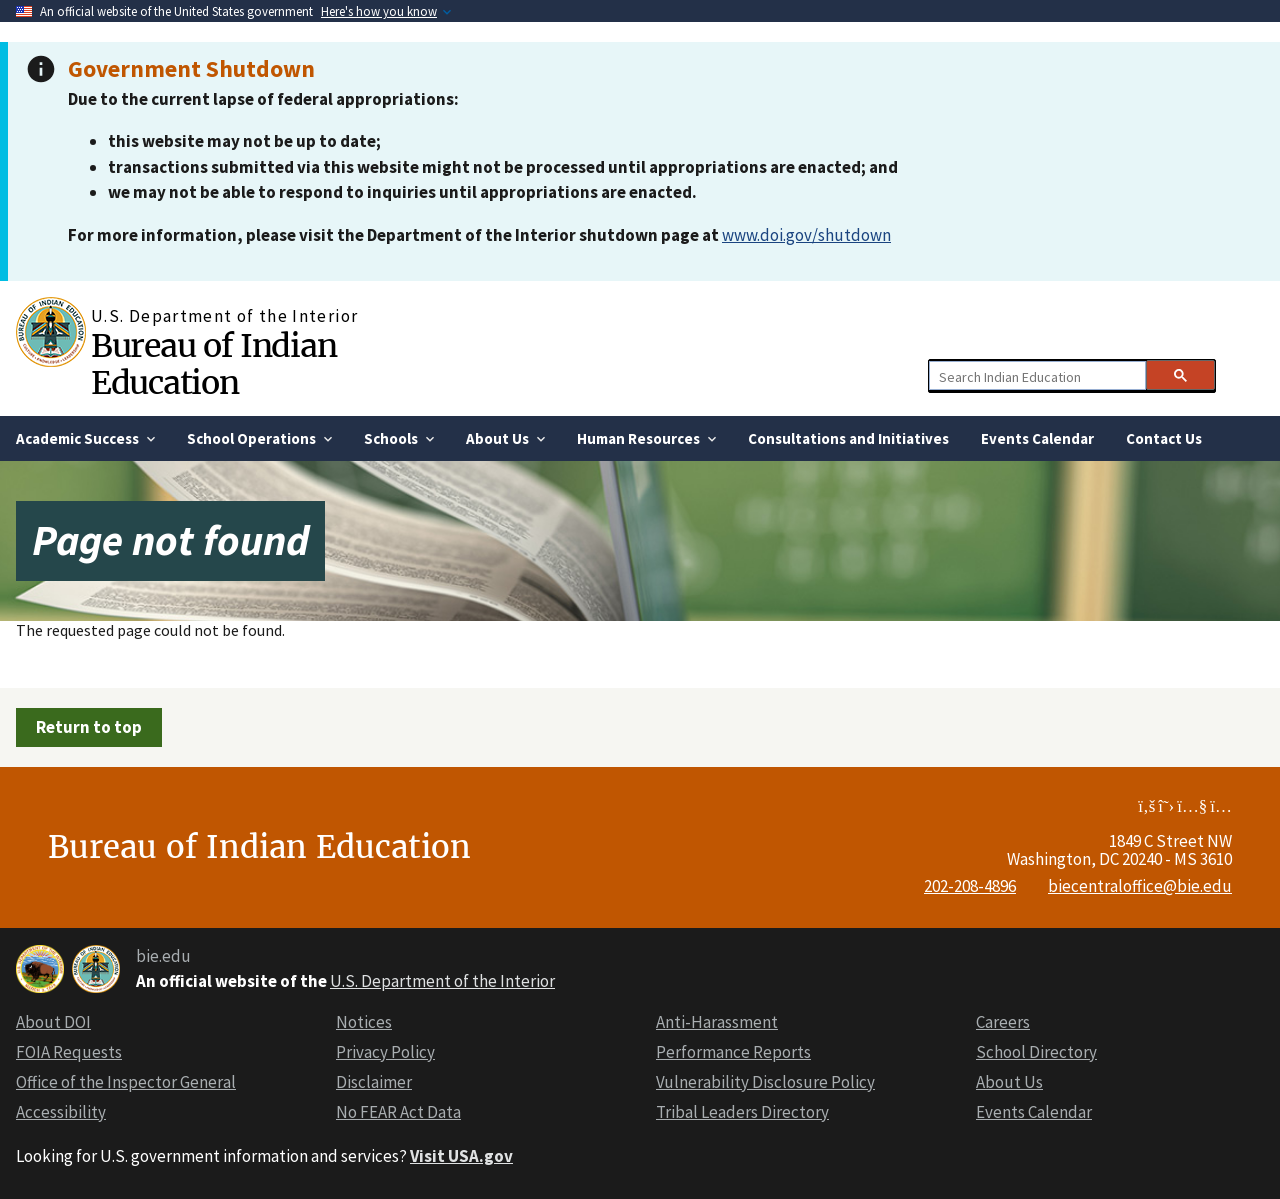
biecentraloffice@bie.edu (1140, 886)
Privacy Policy (385, 1052)
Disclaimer (374, 1082)
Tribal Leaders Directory (742, 1112)
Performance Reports (733, 1052)
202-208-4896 (970, 886)
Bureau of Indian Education (213, 364)
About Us (1009, 1082)
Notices (364, 1022)
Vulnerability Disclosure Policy (765, 1082)
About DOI (53, 1022)
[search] (1035, 376)
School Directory (1036, 1052)
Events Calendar (1034, 1112)
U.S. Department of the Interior (442, 981)
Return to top (89, 727)
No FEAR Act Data (398, 1112)
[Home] (53, 332)
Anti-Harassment (717, 1022)
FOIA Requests (69, 1052)
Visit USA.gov (461, 1156)
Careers (1003, 1022)
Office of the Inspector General (126, 1082)
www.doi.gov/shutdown (806, 235)
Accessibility (61, 1112)
